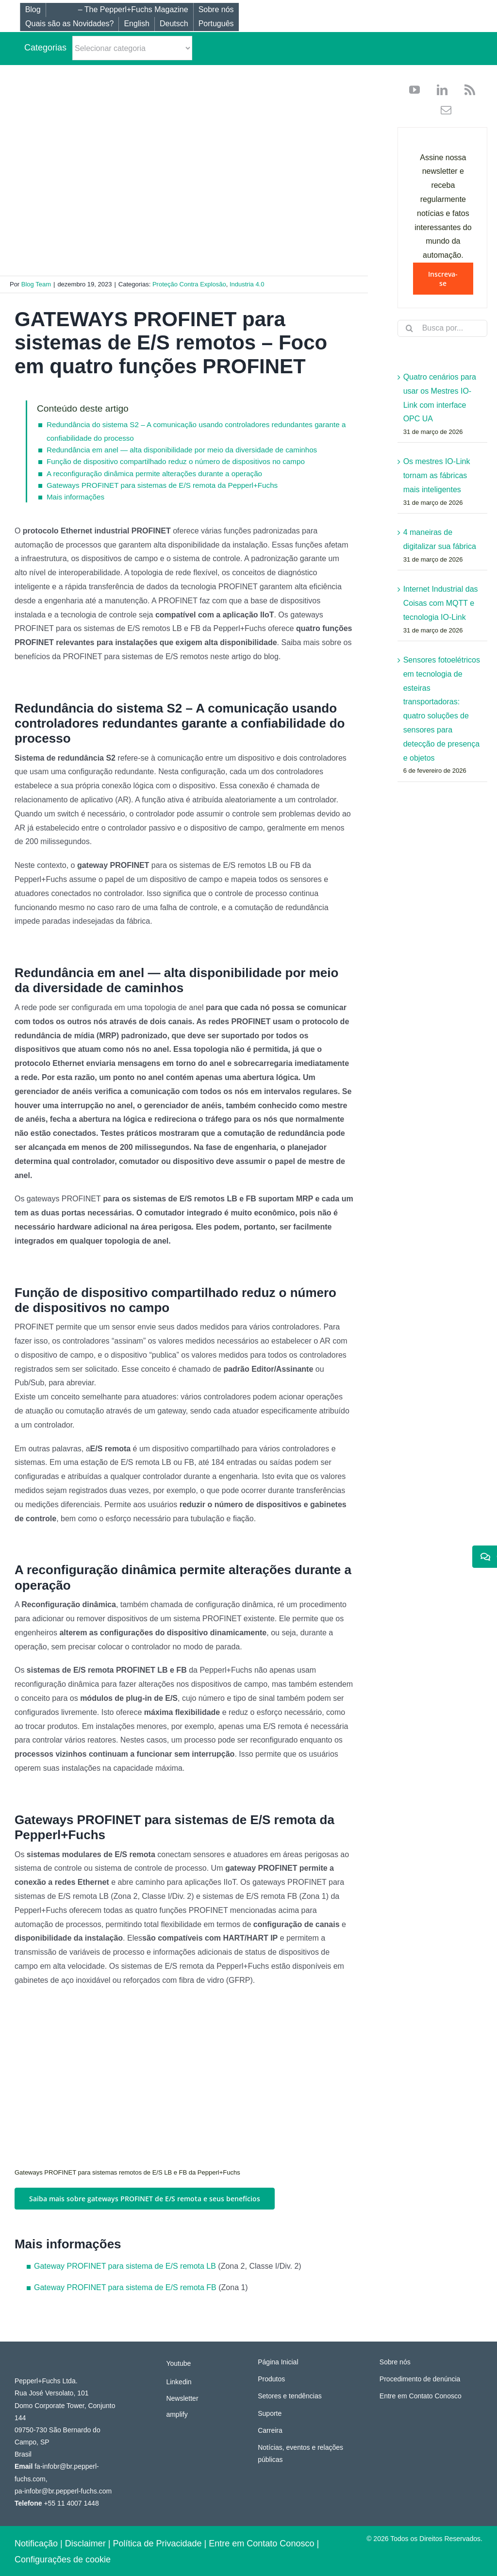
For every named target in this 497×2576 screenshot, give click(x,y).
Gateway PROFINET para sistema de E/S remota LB (125, 2266)
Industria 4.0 (247, 284)
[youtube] (414, 89)
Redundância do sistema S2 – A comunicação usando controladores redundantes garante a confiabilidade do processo (196, 431)
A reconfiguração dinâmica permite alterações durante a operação (154, 473)
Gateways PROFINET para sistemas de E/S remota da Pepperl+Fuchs (162, 485)
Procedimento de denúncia (420, 2379)
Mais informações (75, 497)
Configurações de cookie (63, 2559)
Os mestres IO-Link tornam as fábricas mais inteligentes (436, 475)
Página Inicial (278, 2362)
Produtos (271, 2379)
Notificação (36, 2543)
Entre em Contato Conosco (421, 2396)
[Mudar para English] (136, 24)
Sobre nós (395, 2362)
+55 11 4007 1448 (71, 2503)
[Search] (410, 328)
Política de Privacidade (157, 2543)
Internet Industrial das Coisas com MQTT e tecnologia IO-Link (440, 603)
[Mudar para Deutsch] (173, 24)
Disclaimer (85, 2543)
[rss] (466, 89)
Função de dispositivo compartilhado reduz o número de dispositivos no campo (176, 461)
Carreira (270, 2430)
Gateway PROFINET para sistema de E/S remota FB (125, 2287)
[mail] (442, 110)
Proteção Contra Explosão (189, 284)
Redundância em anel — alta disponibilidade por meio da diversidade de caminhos (182, 450)
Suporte (270, 2413)
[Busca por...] (442, 328)
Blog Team (36, 284)
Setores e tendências (290, 2396)
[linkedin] (438, 89)
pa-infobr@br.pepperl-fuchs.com (63, 2491)
